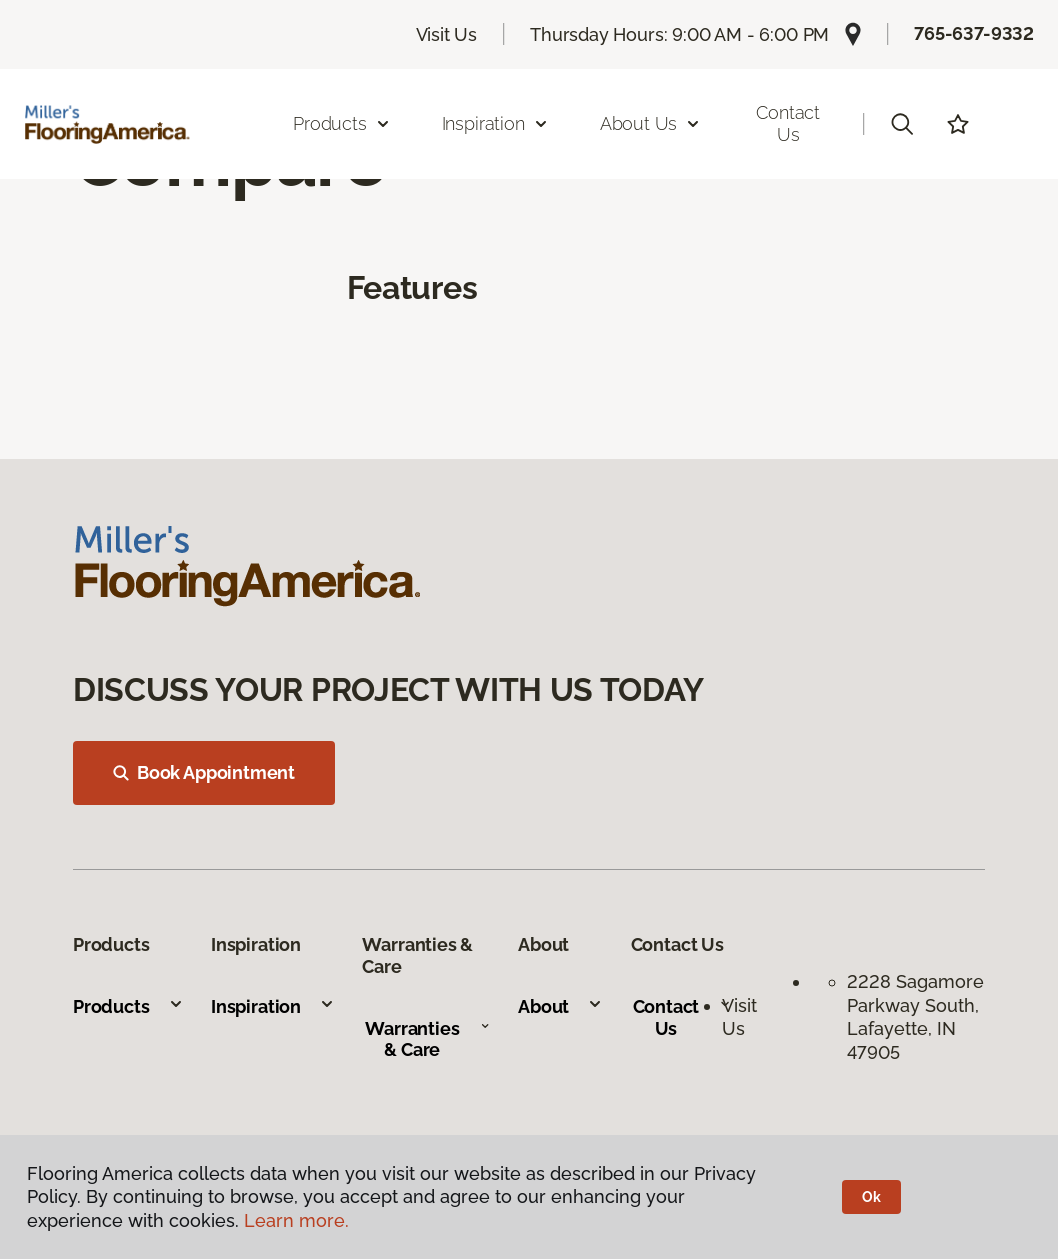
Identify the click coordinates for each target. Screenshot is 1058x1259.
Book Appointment (204, 772)
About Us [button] (651, 123)
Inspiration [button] (495, 123)
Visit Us (447, 34)
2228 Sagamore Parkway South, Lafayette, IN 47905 (915, 1016)
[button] (902, 124)
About (560, 1006)
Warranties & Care (427, 1039)
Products (128, 1006)
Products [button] (342, 123)
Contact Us (788, 123)
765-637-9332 (974, 33)
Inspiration (273, 1006)
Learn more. (296, 1220)
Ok (871, 1197)
